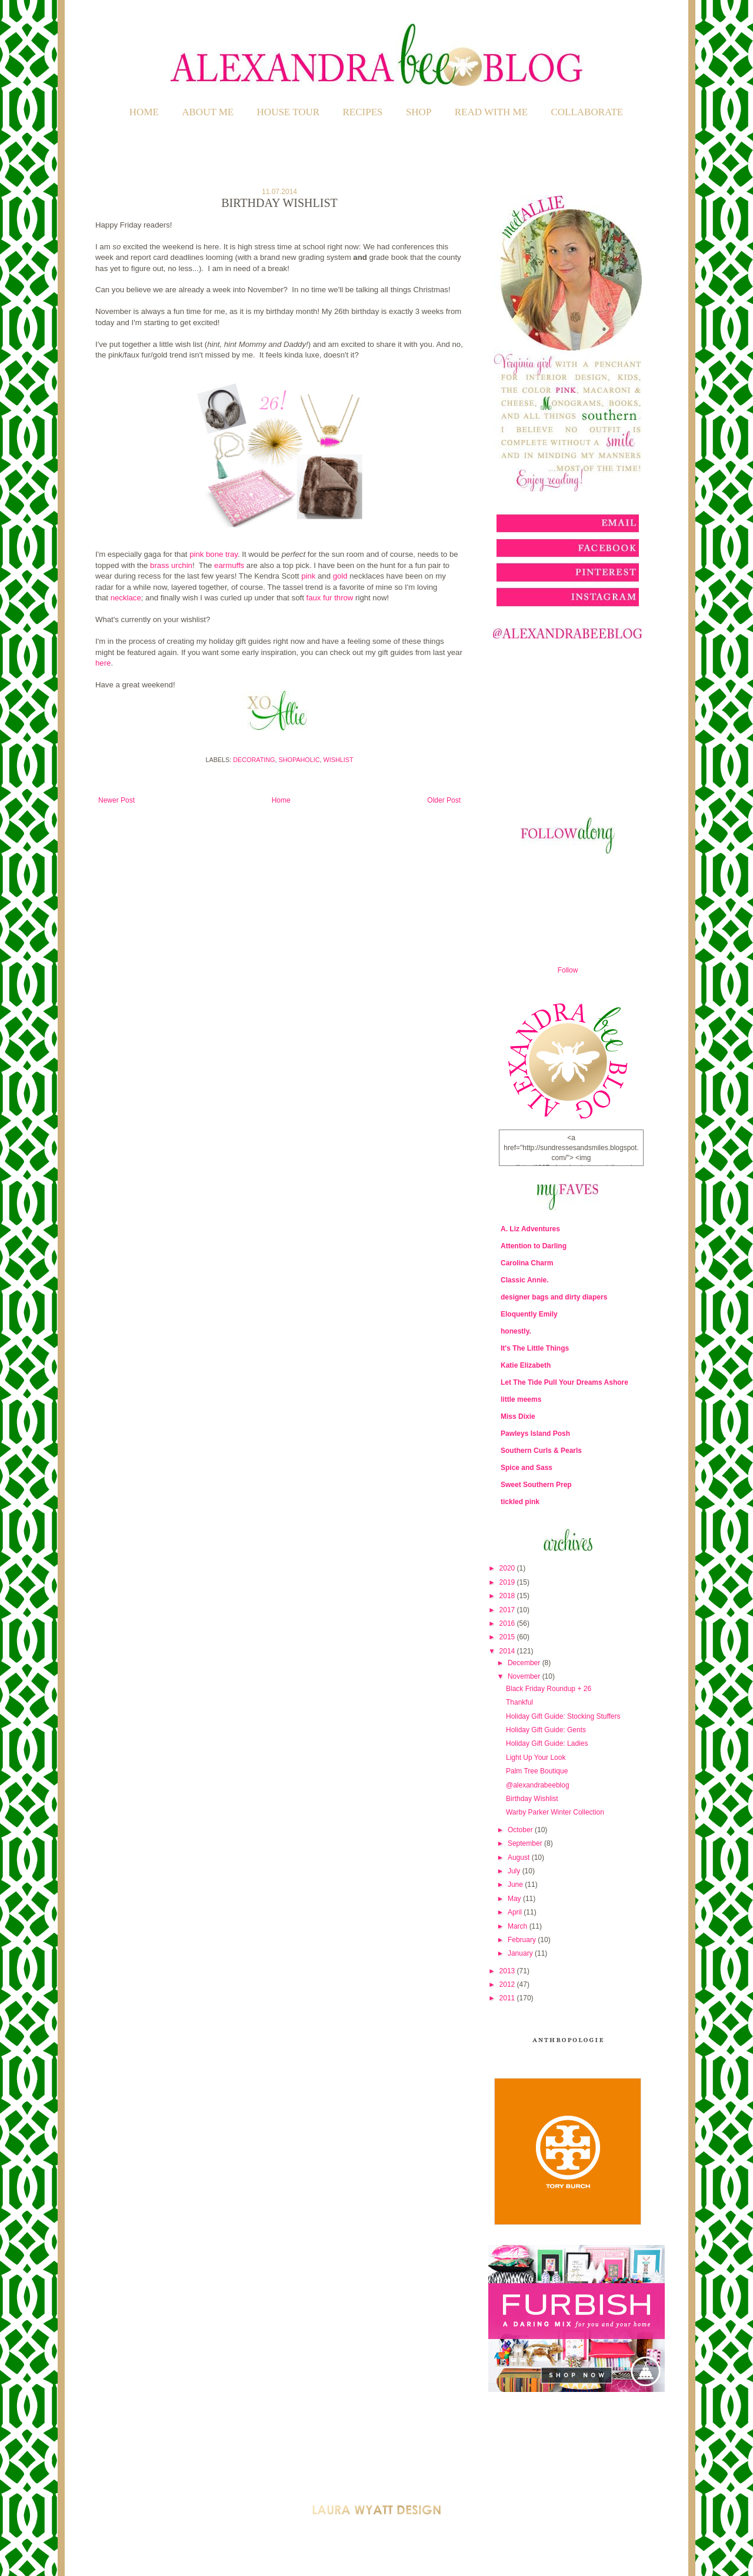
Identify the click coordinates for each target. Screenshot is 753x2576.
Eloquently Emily (529, 1314)
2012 (508, 1984)
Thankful (519, 1702)
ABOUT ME (208, 112)
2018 (508, 1596)
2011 (508, 1998)
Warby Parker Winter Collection (555, 1812)
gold (340, 576)
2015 (508, 1637)
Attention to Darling (534, 1246)
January (521, 1953)
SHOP (418, 112)
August (520, 1857)
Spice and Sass (526, 1468)
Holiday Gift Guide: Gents (546, 1730)
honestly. (516, 1331)
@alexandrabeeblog (537, 1785)
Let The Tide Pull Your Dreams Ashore (564, 1382)
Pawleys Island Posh (535, 1433)
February (523, 1940)
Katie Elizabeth (526, 1365)
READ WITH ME (491, 112)
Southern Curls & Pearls (541, 1450)
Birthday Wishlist (532, 1799)
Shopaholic (299, 759)
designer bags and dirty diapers (554, 1297)
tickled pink (520, 1502)
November (525, 1676)
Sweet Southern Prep (536, 1485)
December (525, 1663)
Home (144, 112)
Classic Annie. (525, 1280)
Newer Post (116, 800)
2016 (508, 1623)
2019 (508, 1582)
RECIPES (363, 112)
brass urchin (170, 565)
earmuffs (229, 565)
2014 (508, 1651)
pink (308, 576)
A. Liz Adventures (530, 1229)
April (516, 1912)
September (526, 1843)
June (516, 1884)
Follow (568, 970)
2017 (508, 1610)
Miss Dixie (518, 1416)
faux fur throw (329, 597)
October (521, 1830)
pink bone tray (213, 554)
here (103, 663)
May (515, 1899)
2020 (508, 1568)
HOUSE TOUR (288, 112)
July (515, 1871)
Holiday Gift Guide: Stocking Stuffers (563, 1716)
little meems (521, 1399)
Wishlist (339, 759)
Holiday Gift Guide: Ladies (547, 1743)
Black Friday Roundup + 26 (548, 1689)
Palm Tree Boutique (537, 1771)
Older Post (444, 800)
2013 (508, 1971)
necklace (126, 597)
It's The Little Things (535, 1348)
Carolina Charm (527, 1263)
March (518, 1926)
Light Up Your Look (535, 1757)
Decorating (254, 759)
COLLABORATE (587, 112)
